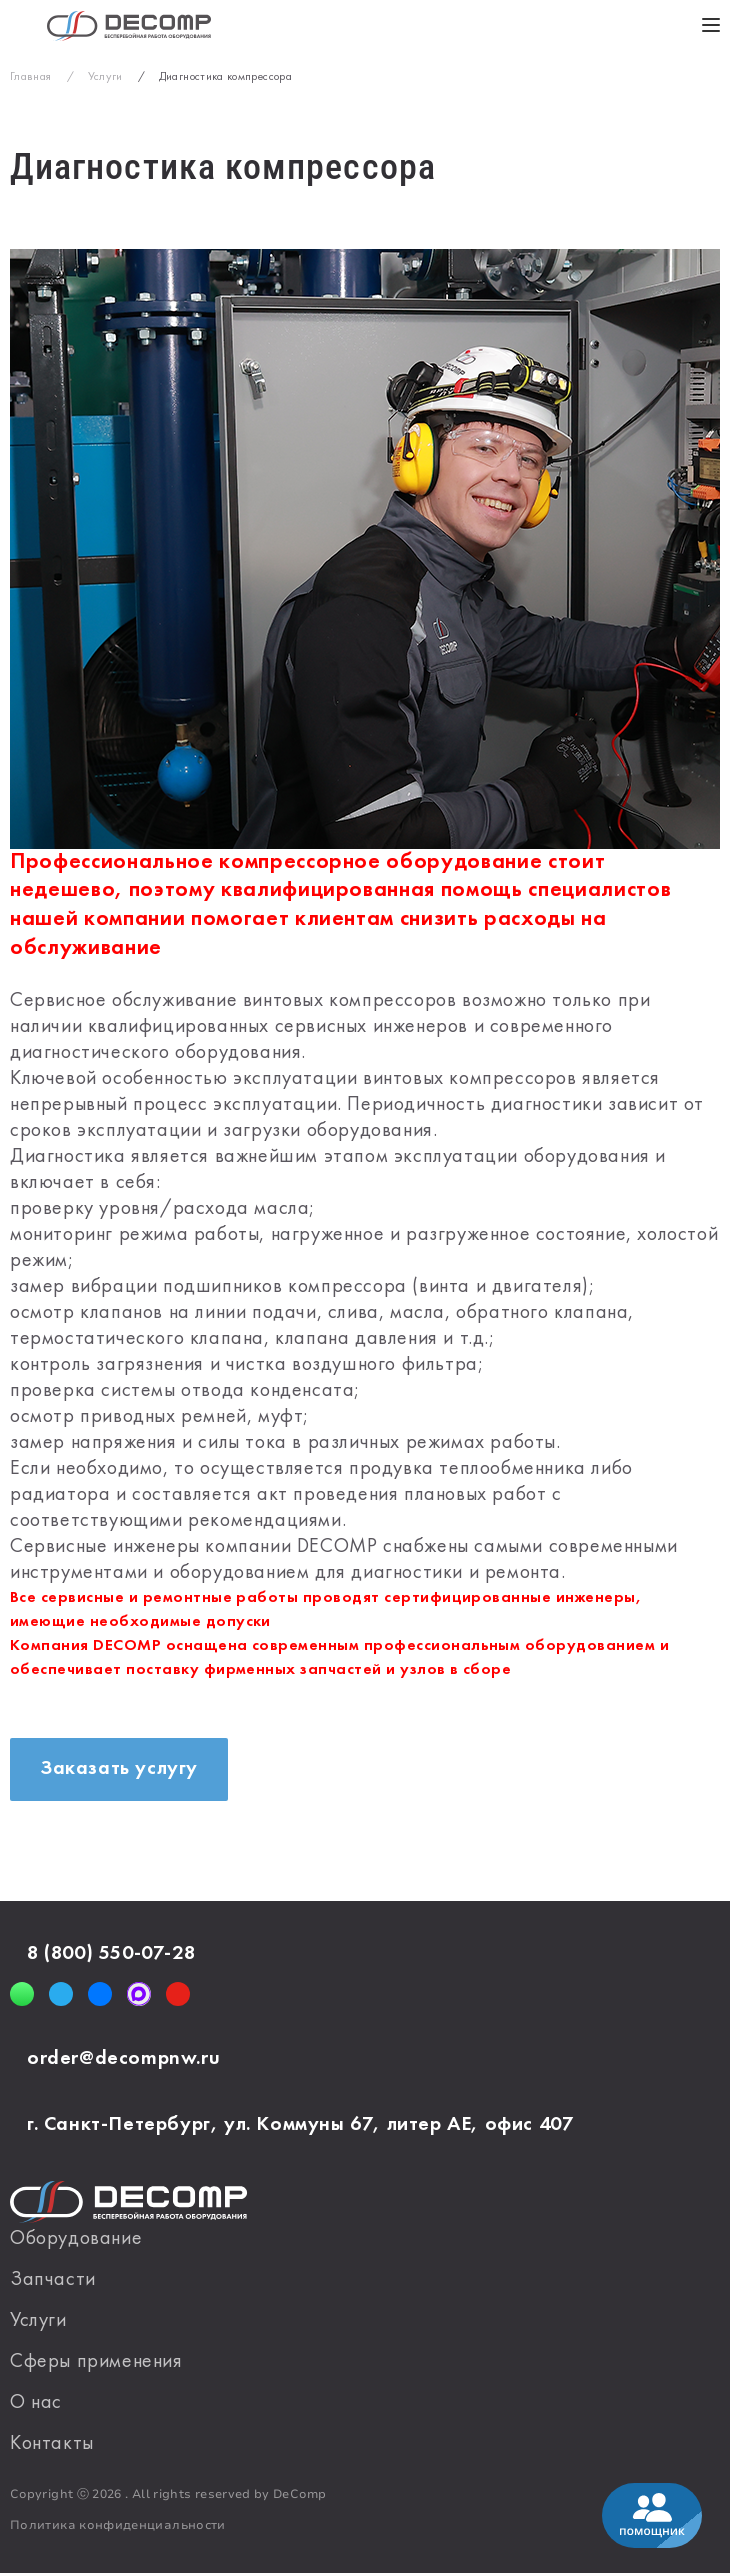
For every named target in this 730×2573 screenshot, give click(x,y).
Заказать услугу (119, 1769)
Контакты (52, 2444)
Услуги (38, 2321)
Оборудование (76, 2239)
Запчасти (53, 2280)
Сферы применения (96, 2362)
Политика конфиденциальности (118, 2525)
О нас (36, 2403)
